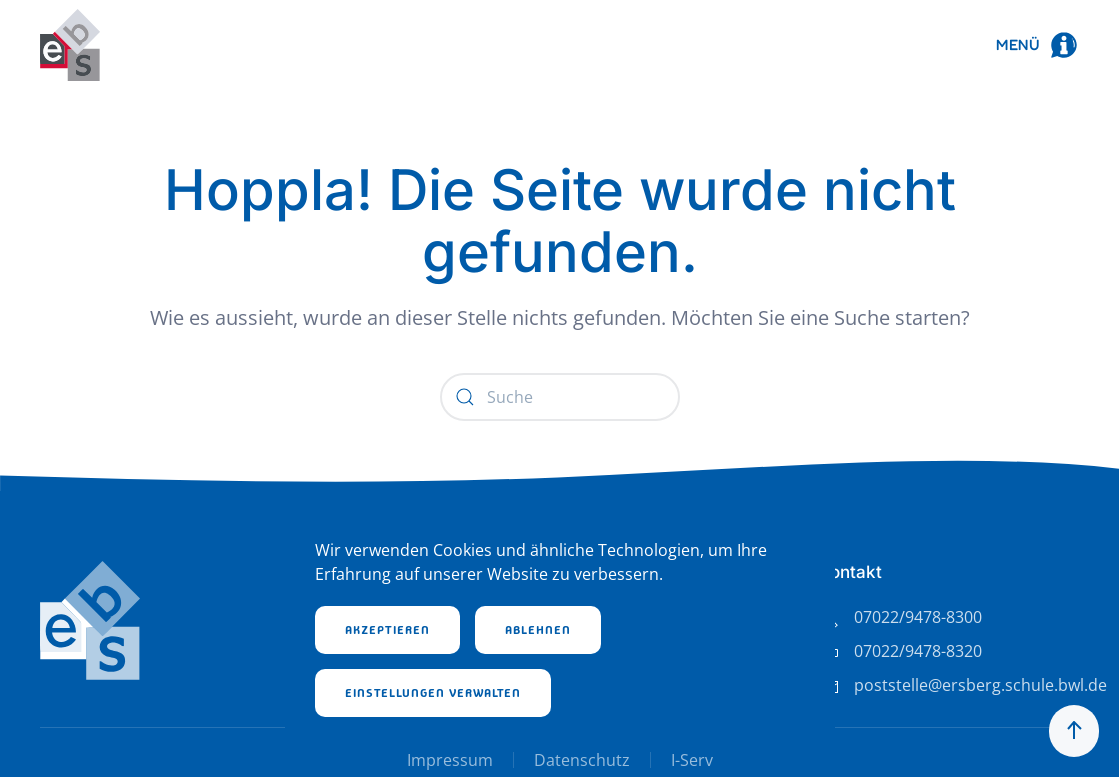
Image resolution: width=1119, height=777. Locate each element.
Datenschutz (582, 760)
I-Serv (692, 760)
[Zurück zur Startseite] (70, 45)
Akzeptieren (387, 630)
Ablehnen (538, 630)
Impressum (450, 760)
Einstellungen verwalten (433, 693)
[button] (1037, 45)
